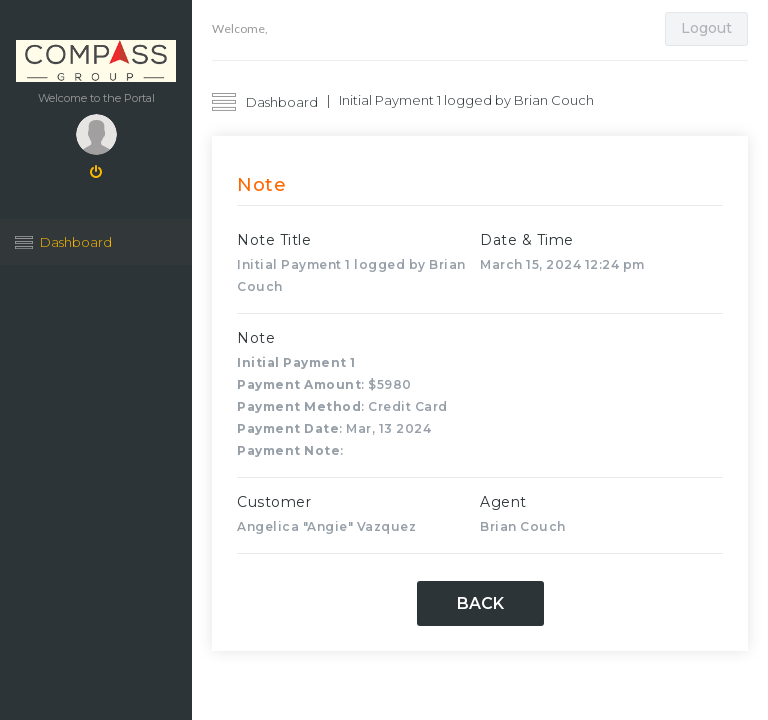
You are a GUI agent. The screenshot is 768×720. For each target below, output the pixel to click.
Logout (706, 28)
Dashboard (76, 242)
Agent (503, 502)
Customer (274, 502)
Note (256, 338)
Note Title (274, 240)
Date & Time (527, 240)
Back (480, 603)
